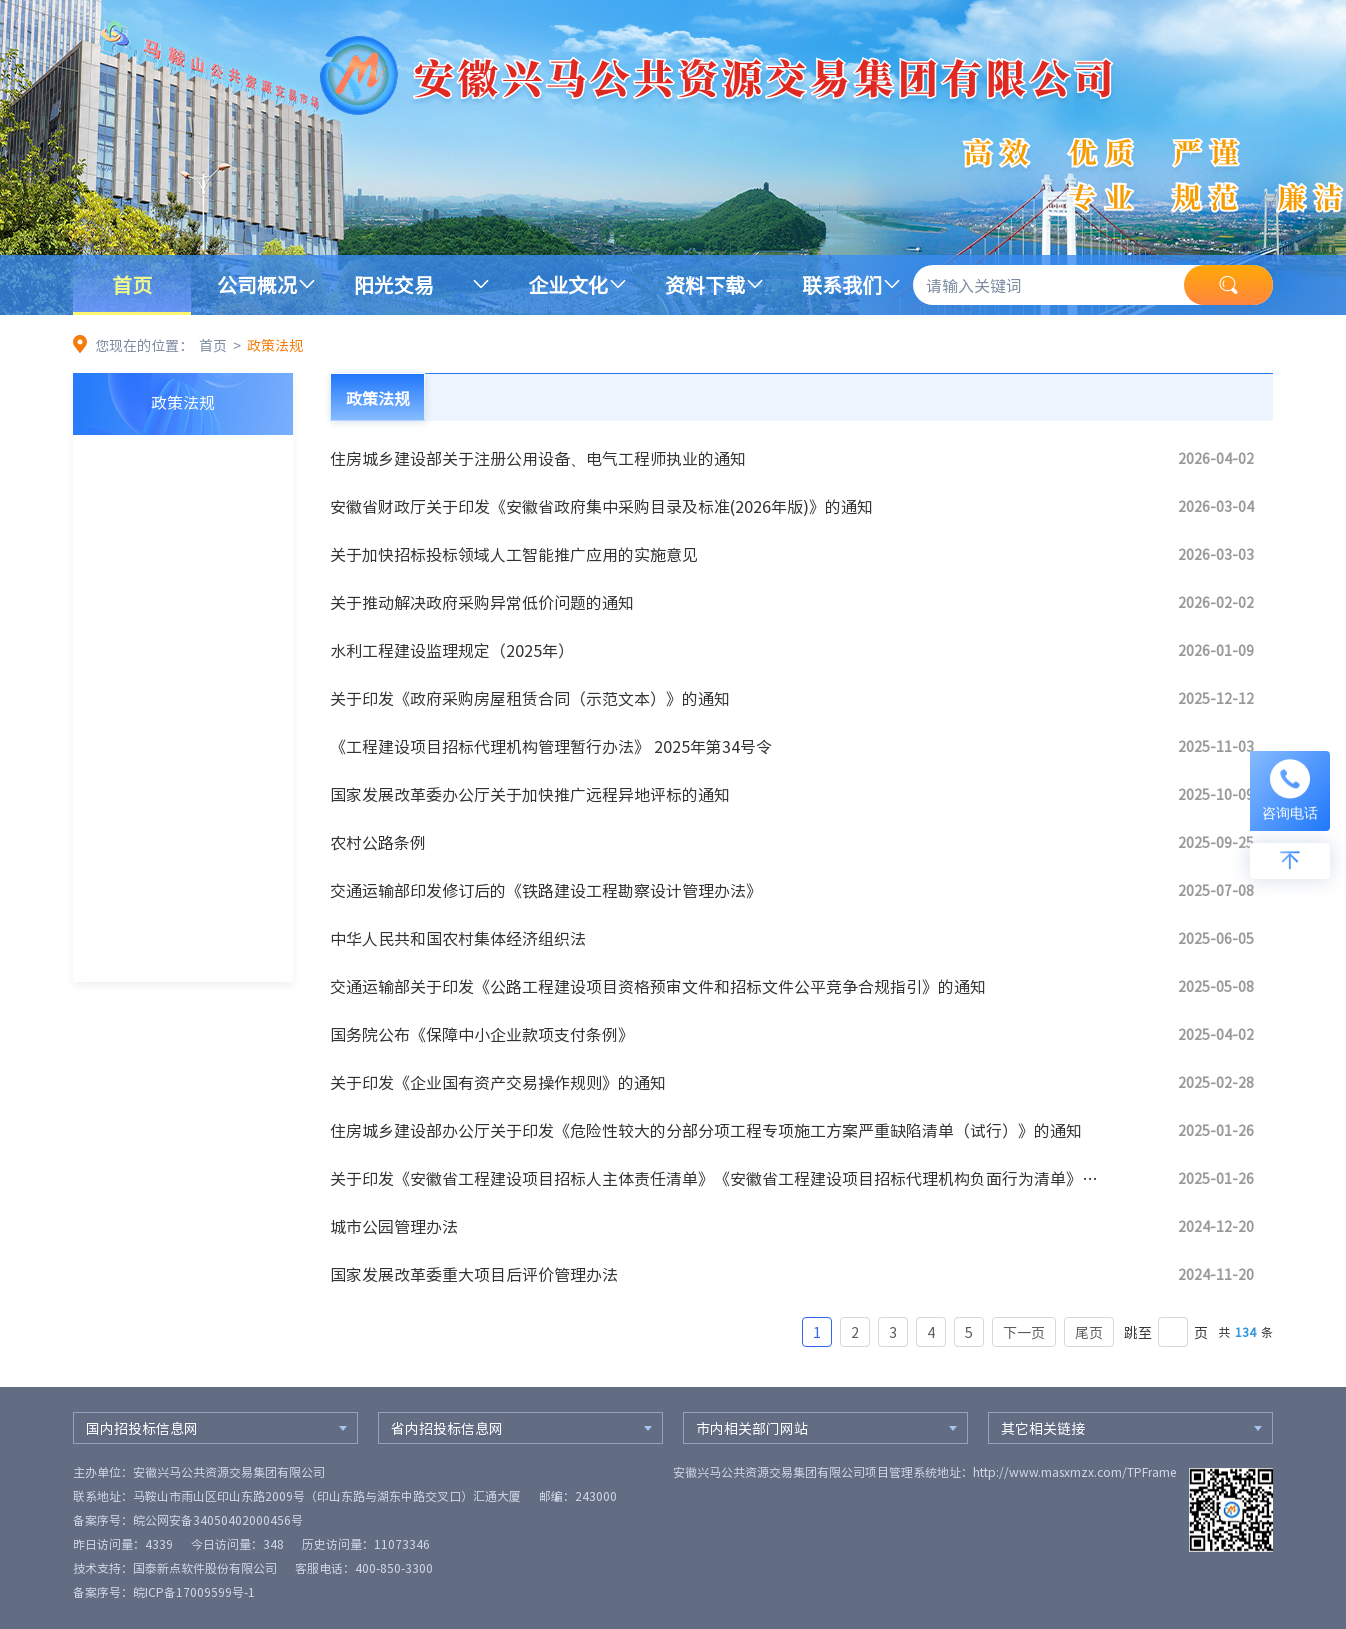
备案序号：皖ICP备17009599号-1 (164, 1592)
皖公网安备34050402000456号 (218, 1520)
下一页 (1024, 1332)
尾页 (1089, 1332)
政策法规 (275, 345)
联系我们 (842, 284)
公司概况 (257, 284)
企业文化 (568, 284)
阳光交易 (394, 284)
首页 (132, 284)
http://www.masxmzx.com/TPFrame (1074, 1472)
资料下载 (705, 284)
